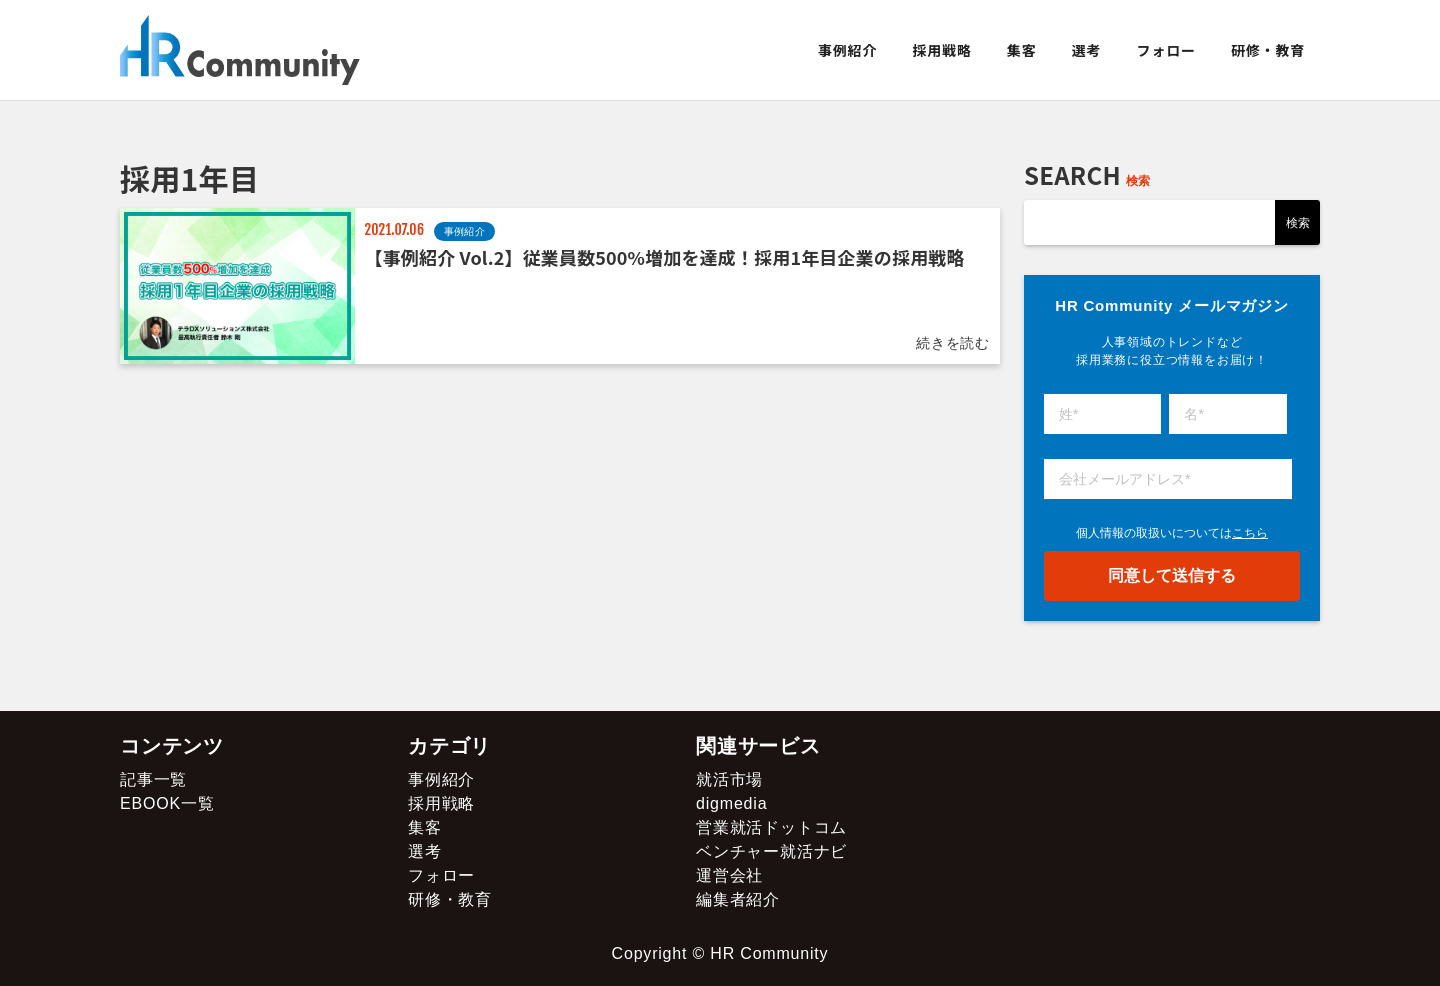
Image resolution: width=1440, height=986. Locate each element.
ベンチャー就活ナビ (771, 851)
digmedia (731, 803)
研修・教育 (1268, 50)
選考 (1087, 50)
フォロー (1166, 50)
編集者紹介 (738, 899)
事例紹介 (847, 50)
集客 (1022, 50)
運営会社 (729, 875)
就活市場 (729, 779)
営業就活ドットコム (771, 827)
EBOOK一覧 (167, 803)
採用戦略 (941, 50)
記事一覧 (153, 779)
